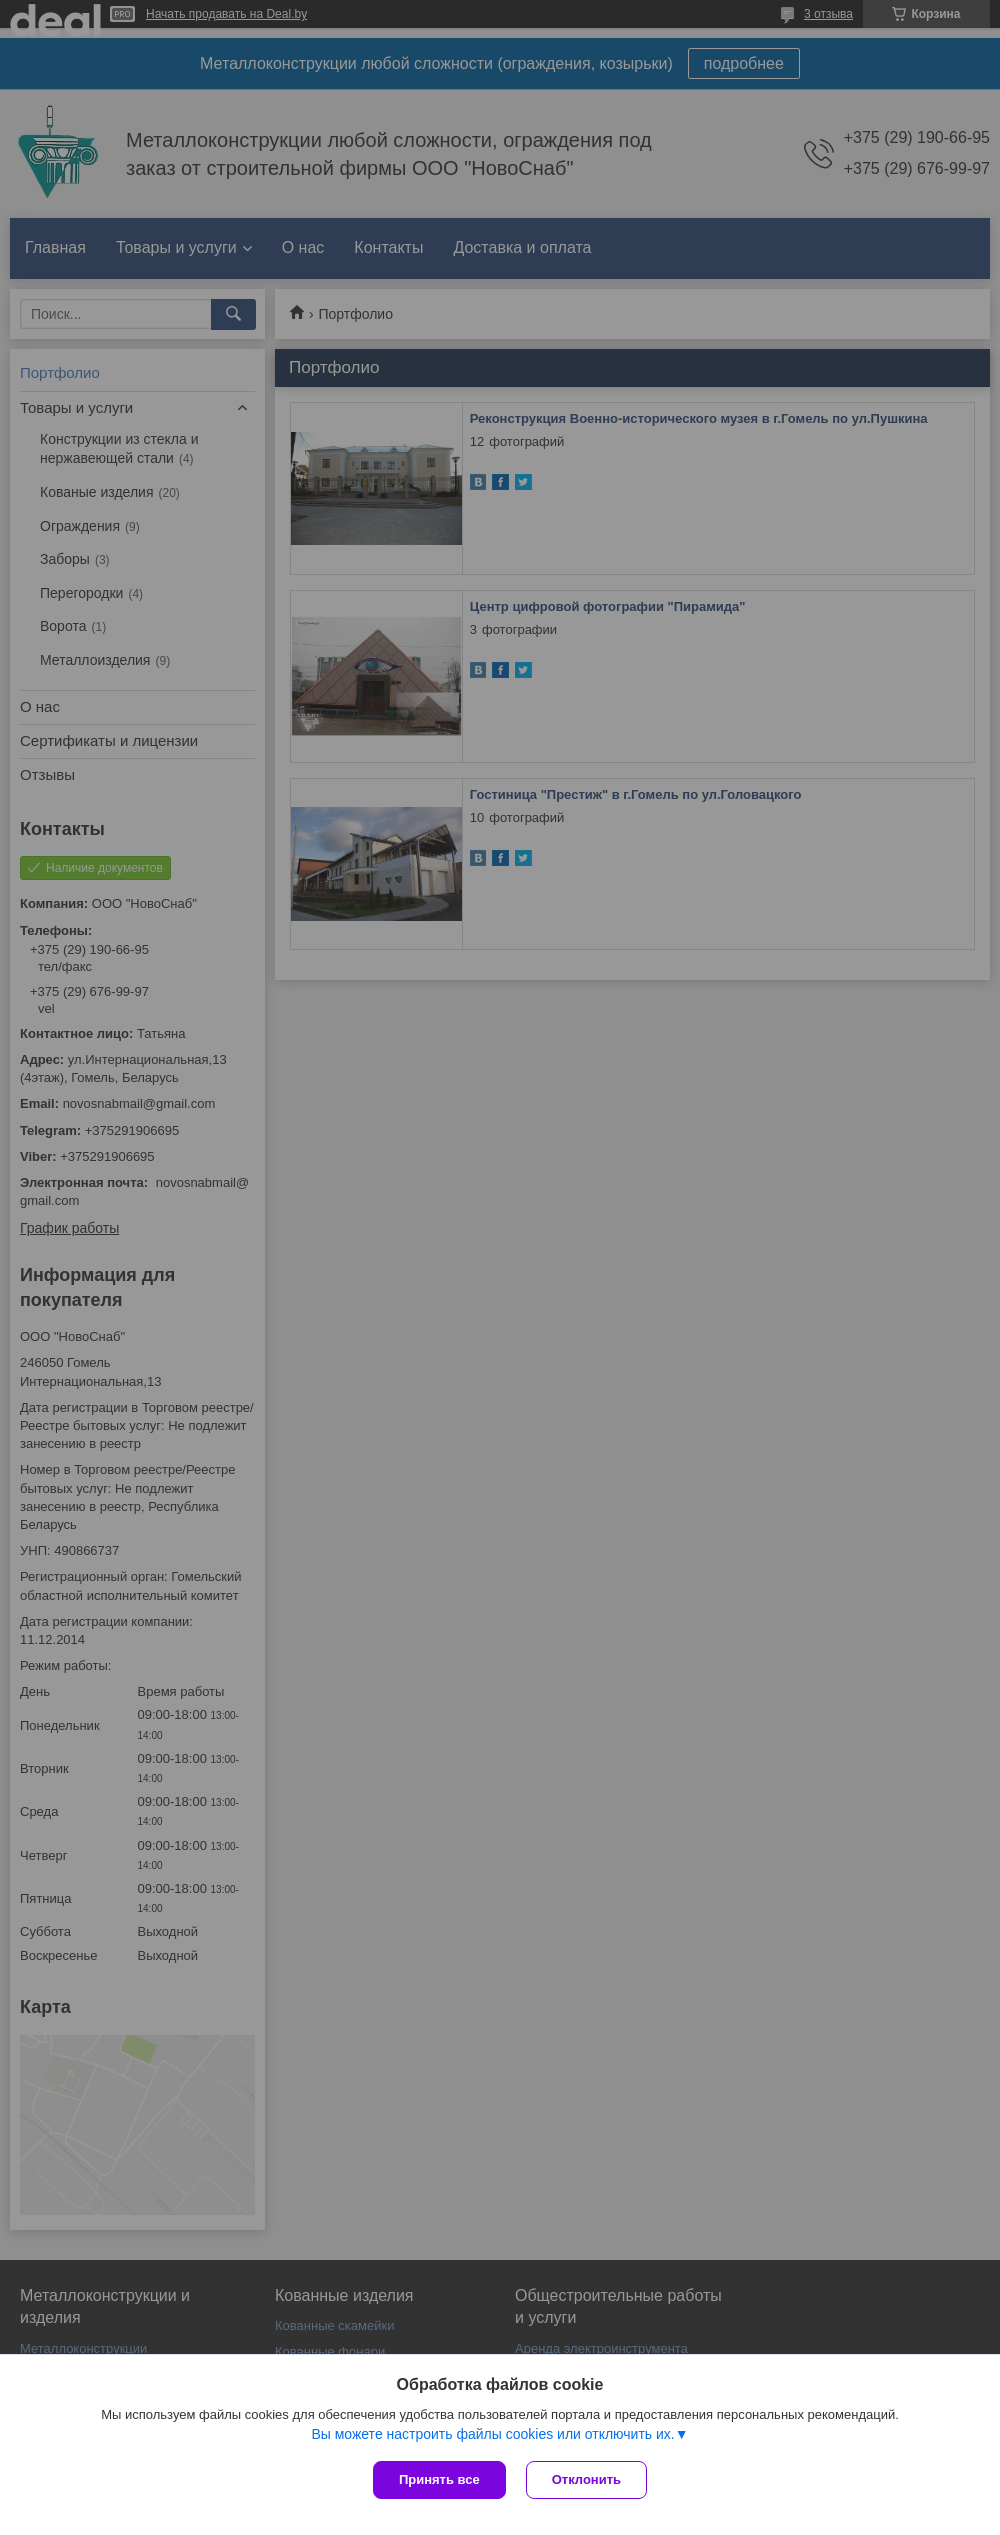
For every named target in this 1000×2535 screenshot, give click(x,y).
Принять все (439, 2479)
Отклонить (586, 2479)
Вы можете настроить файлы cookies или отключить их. (492, 2434)
